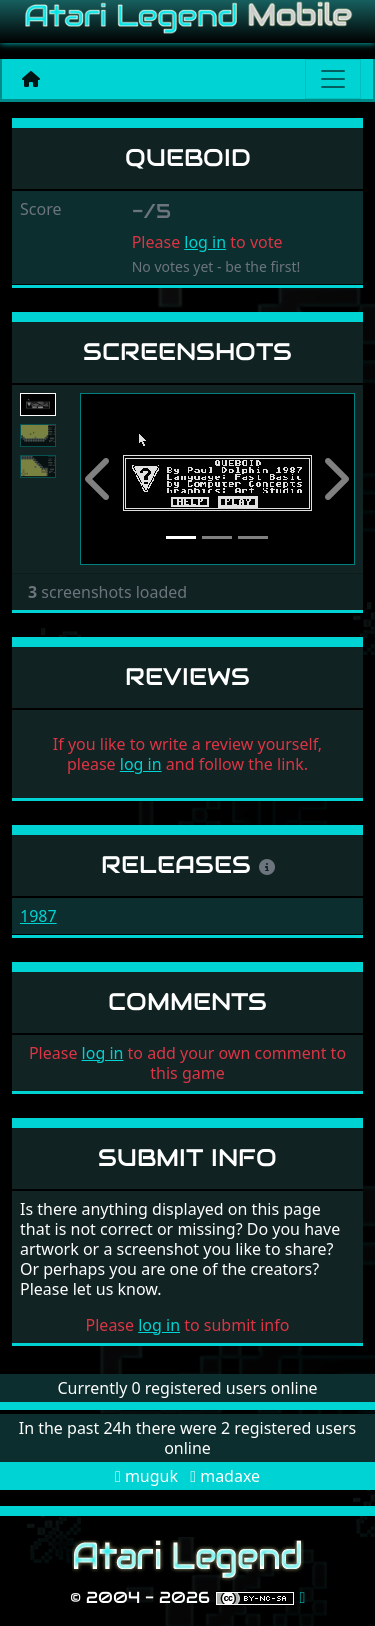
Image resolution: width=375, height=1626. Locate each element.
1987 (38, 916)
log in (205, 242)
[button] (100, 479)
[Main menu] (333, 79)
